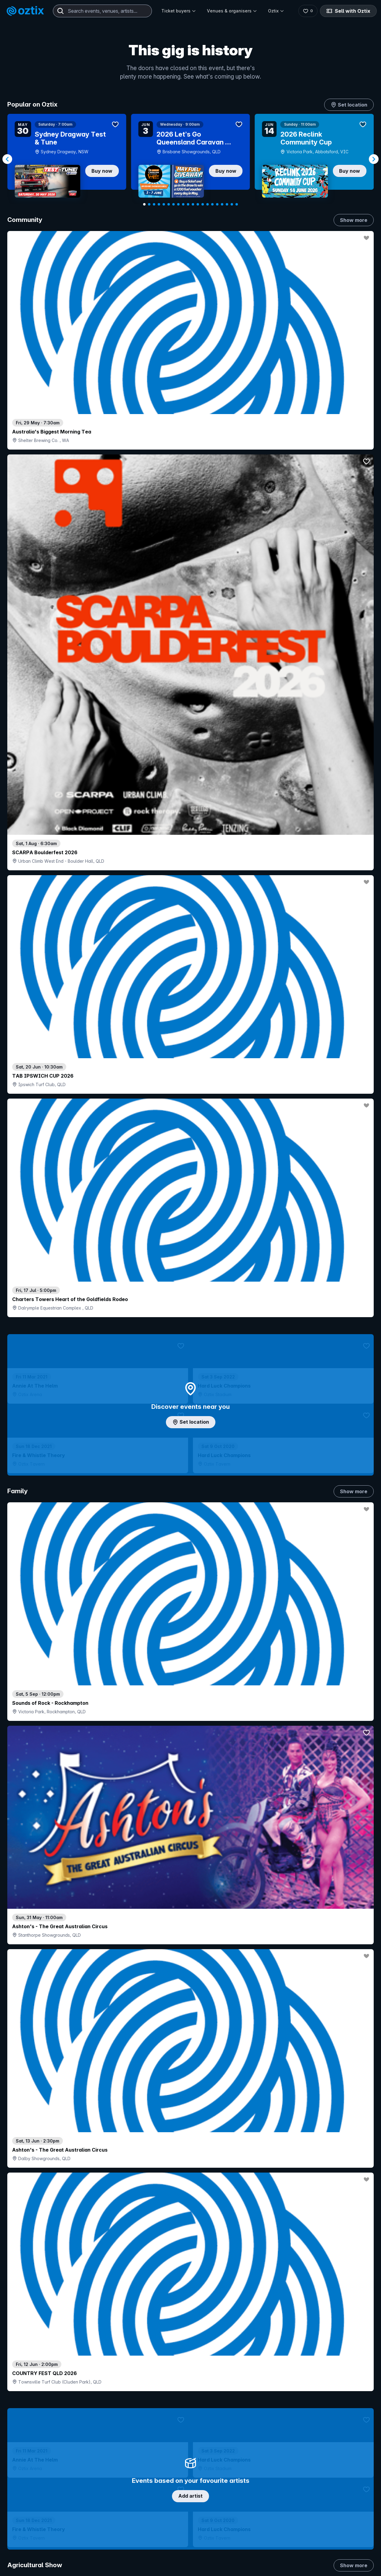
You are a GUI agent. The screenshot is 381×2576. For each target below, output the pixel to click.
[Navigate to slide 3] (154, 204)
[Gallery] (190, 159)
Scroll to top (190, 2473)
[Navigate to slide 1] (144, 204)
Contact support (81, 2552)
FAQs (309, 2571)
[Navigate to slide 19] (231, 204)
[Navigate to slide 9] (183, 204)
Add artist (190, 708)
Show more (353, 220)
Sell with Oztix (348, 11)
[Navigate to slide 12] (197, 204)
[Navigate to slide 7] (173, 204)
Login (211, 2552)
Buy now (101, 171)
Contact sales (247, 2552)
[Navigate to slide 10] (188, 204)
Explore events (33, 2565)
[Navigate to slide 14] (207, 204)
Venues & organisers (232, 10)
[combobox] (102, 11)
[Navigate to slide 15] (212, 204)
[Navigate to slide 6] (168, 204)
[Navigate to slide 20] (236, 204)
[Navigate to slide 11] (192, 204)
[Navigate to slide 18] (227, 204)
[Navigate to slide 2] (149, 204)
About (309, 2561)
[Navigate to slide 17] (222, 204)
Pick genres (190, 1563)
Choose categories (190, 1184)
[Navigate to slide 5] (163, 204)
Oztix (276, 10)
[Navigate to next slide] (374, 159)
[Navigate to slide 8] (178, 204)
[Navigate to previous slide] (7, 159)
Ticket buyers (178, 10)
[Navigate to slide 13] (202, 204)
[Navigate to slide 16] (217, 204)
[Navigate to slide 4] (158, 204)
